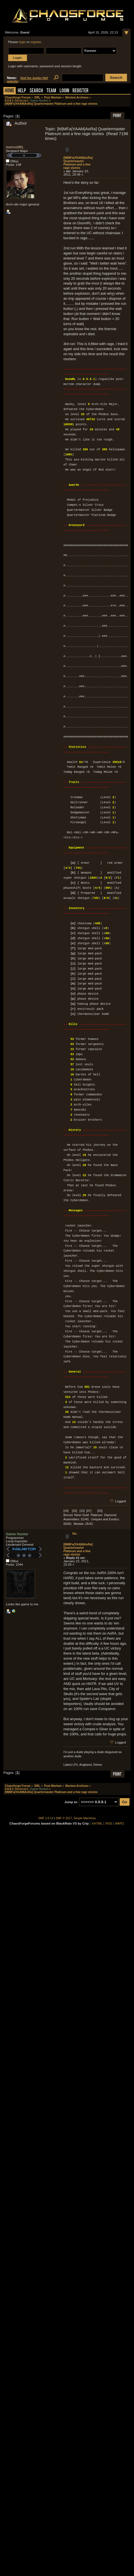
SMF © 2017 (64, 1818)
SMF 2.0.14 (45, 1818)
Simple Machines (85, 1818)
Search (36, 91)
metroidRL (15, 147)
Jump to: (71, 1802)
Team (51, 91)
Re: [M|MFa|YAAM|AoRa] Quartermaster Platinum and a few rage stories (78, 1544)
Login (64, 91)
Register (80, 91)
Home (9, 91)
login (22, 42)
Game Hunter (38, 100)
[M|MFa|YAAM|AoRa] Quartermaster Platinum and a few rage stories (78, 162)
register (35, 42)
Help (22, 91)
